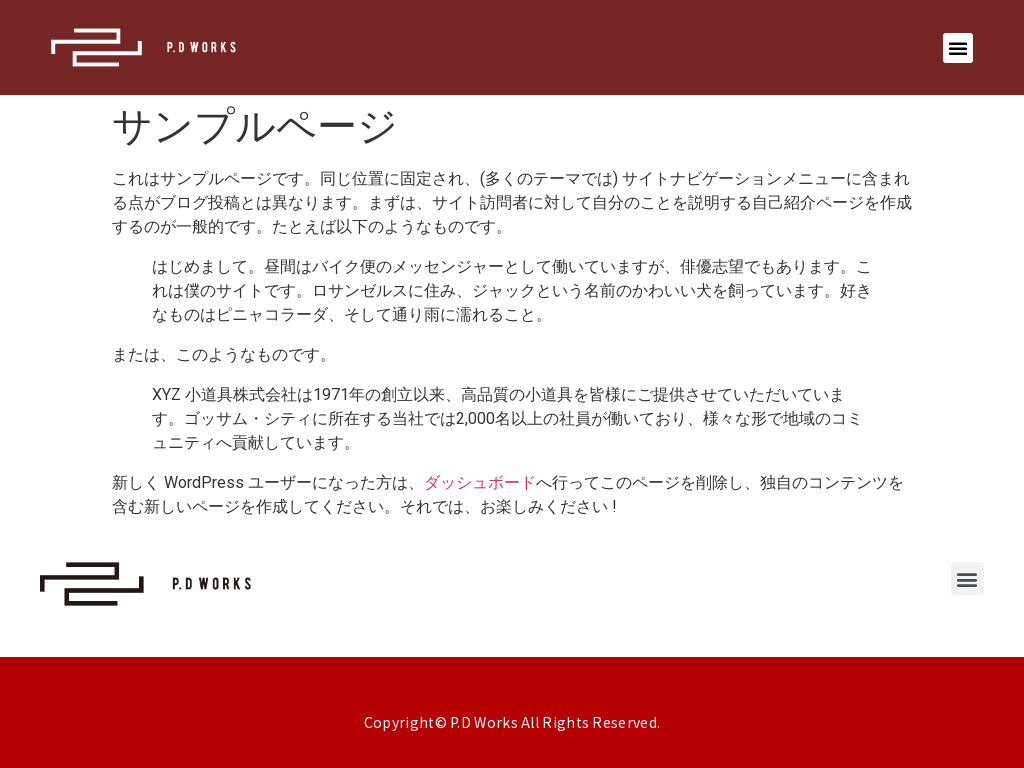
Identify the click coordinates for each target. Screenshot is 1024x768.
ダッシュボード (480, 482)
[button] (958, 48)
